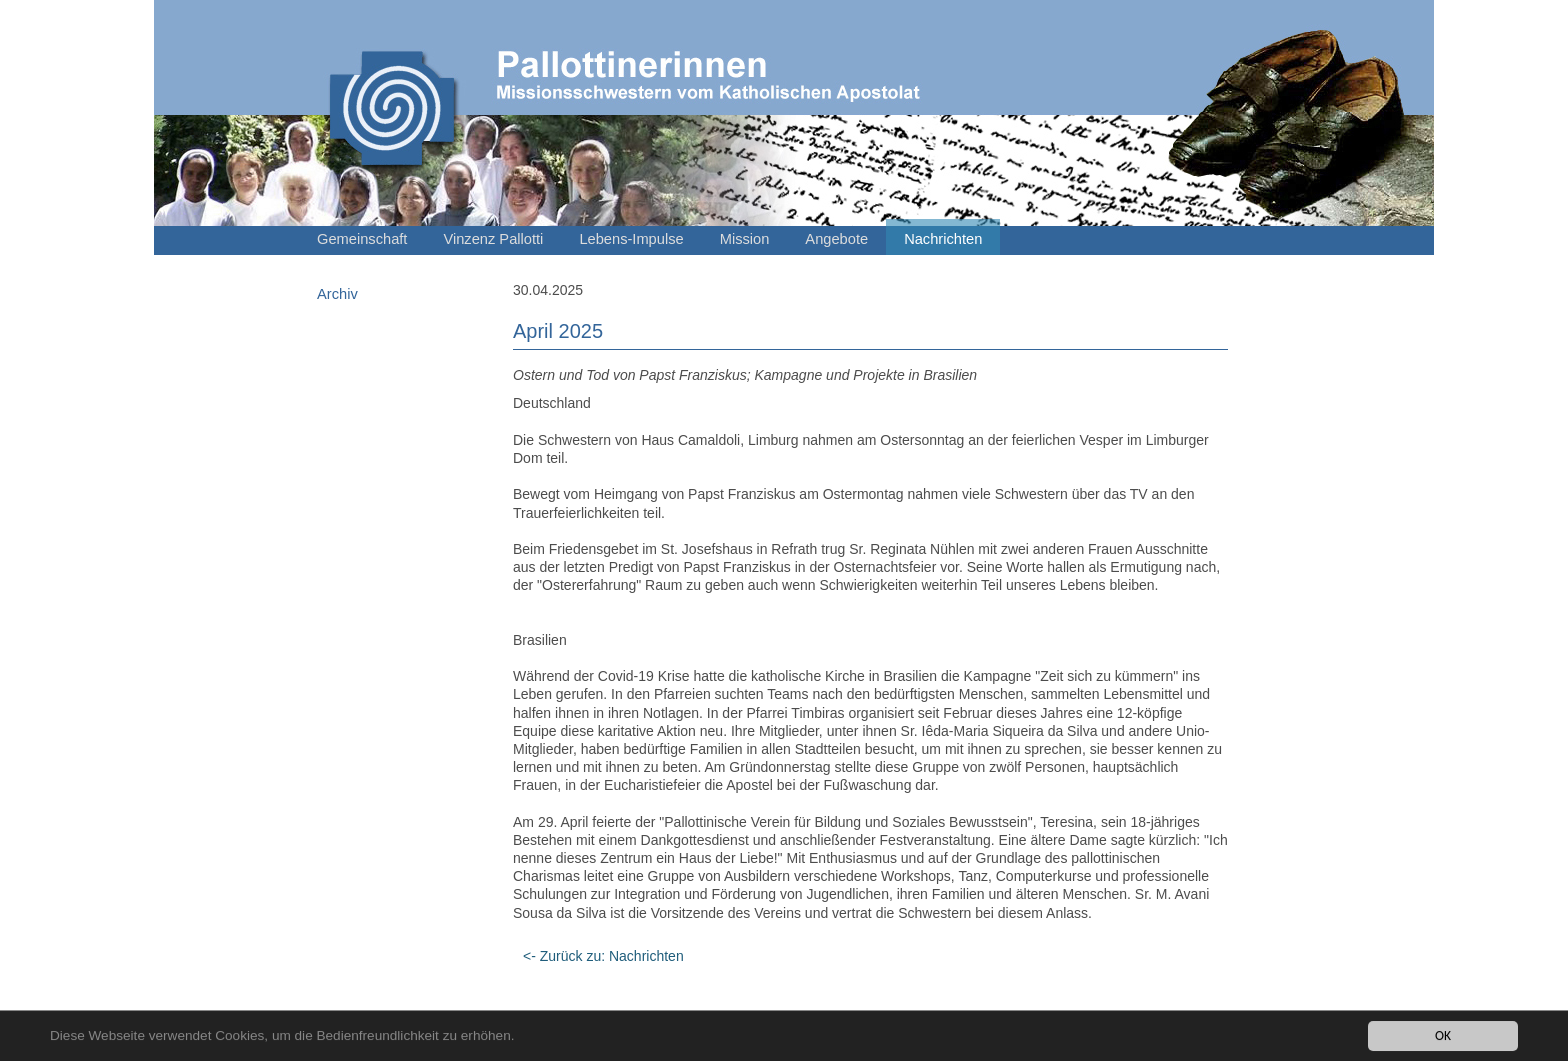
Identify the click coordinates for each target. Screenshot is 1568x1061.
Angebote (836, 239)
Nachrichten (943, 239)
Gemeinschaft (362, 239)
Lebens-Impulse (631, 239)
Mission (745, 239)
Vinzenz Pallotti (493, 239)
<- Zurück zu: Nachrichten (603, 956)
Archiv (337, 294)
